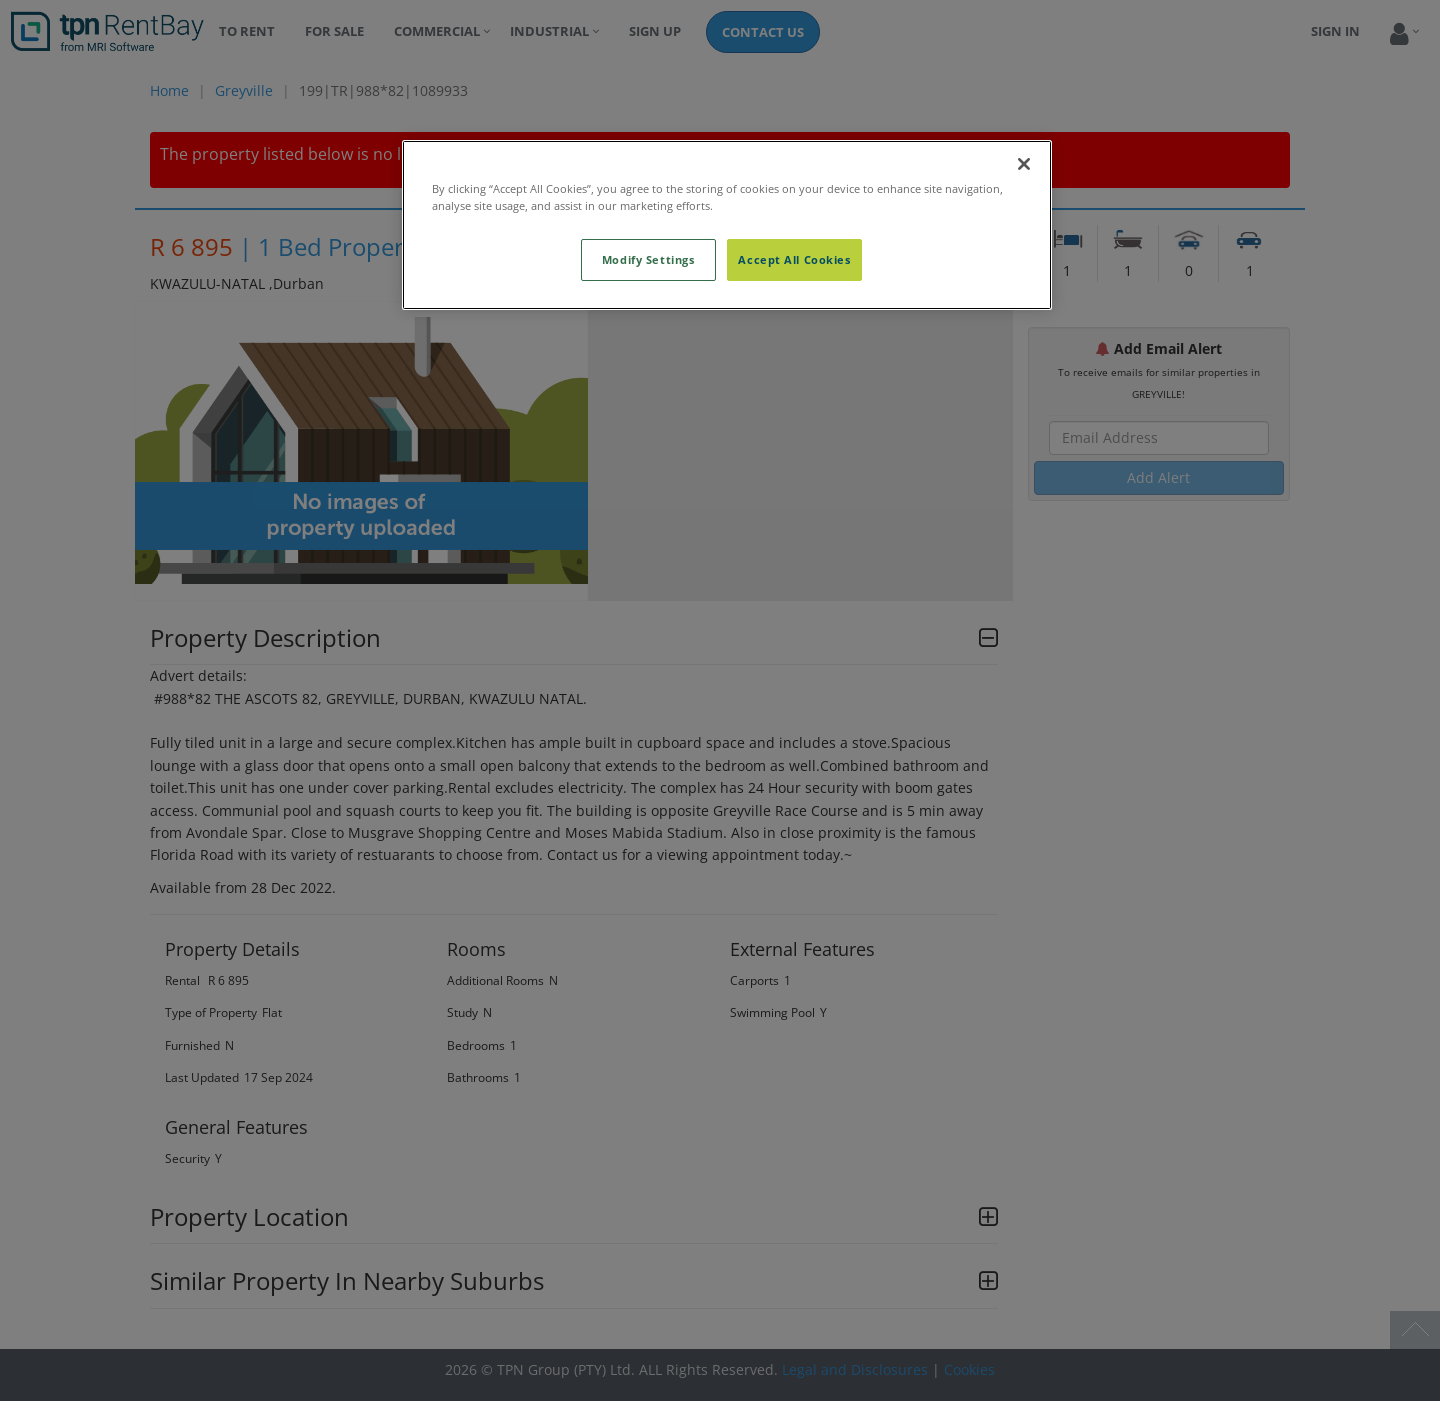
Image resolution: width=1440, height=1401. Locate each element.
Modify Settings (648, 259)
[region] (727, 225)
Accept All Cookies (794, 259)
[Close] (1024, 164)
